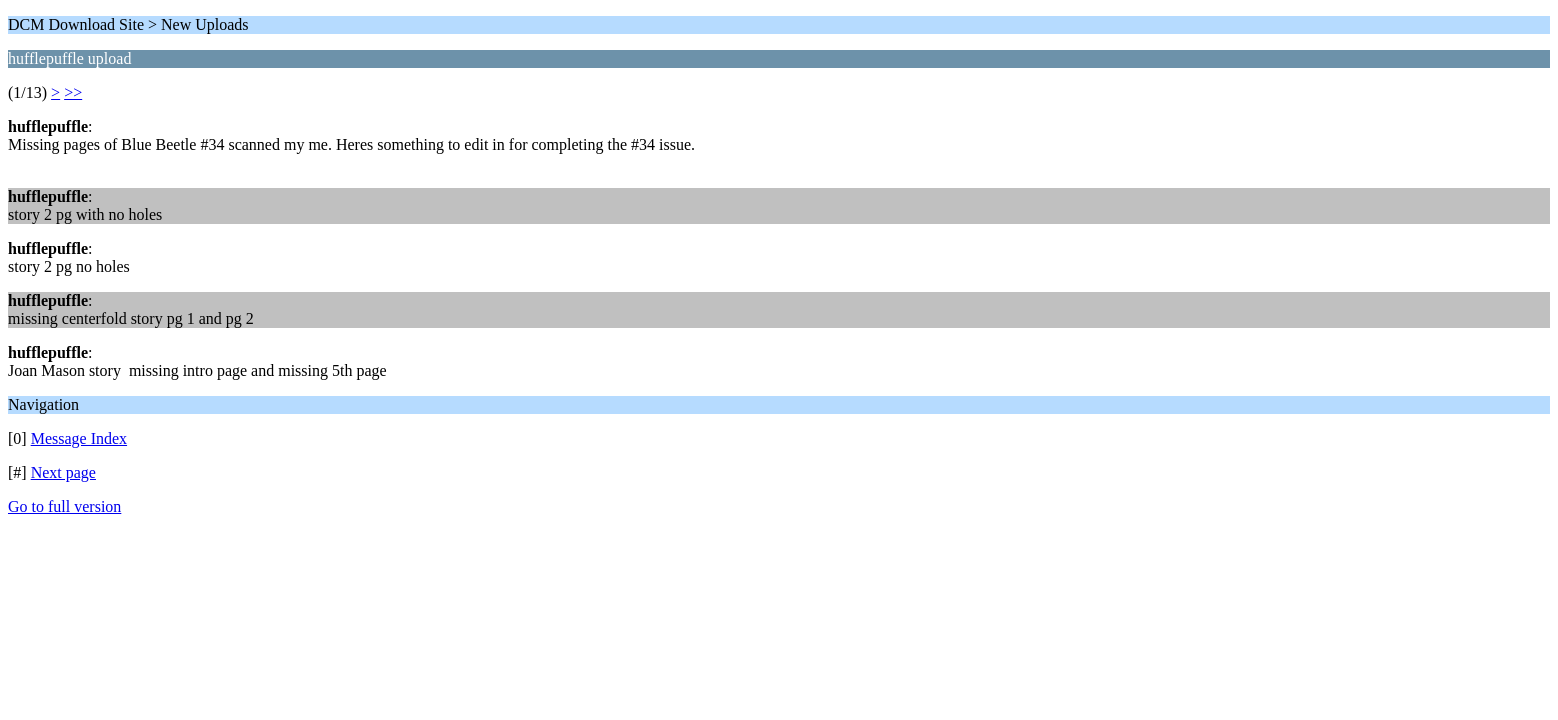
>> (73, 92)
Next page (63, 472)
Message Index (79, 438)
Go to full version (64, 506)
